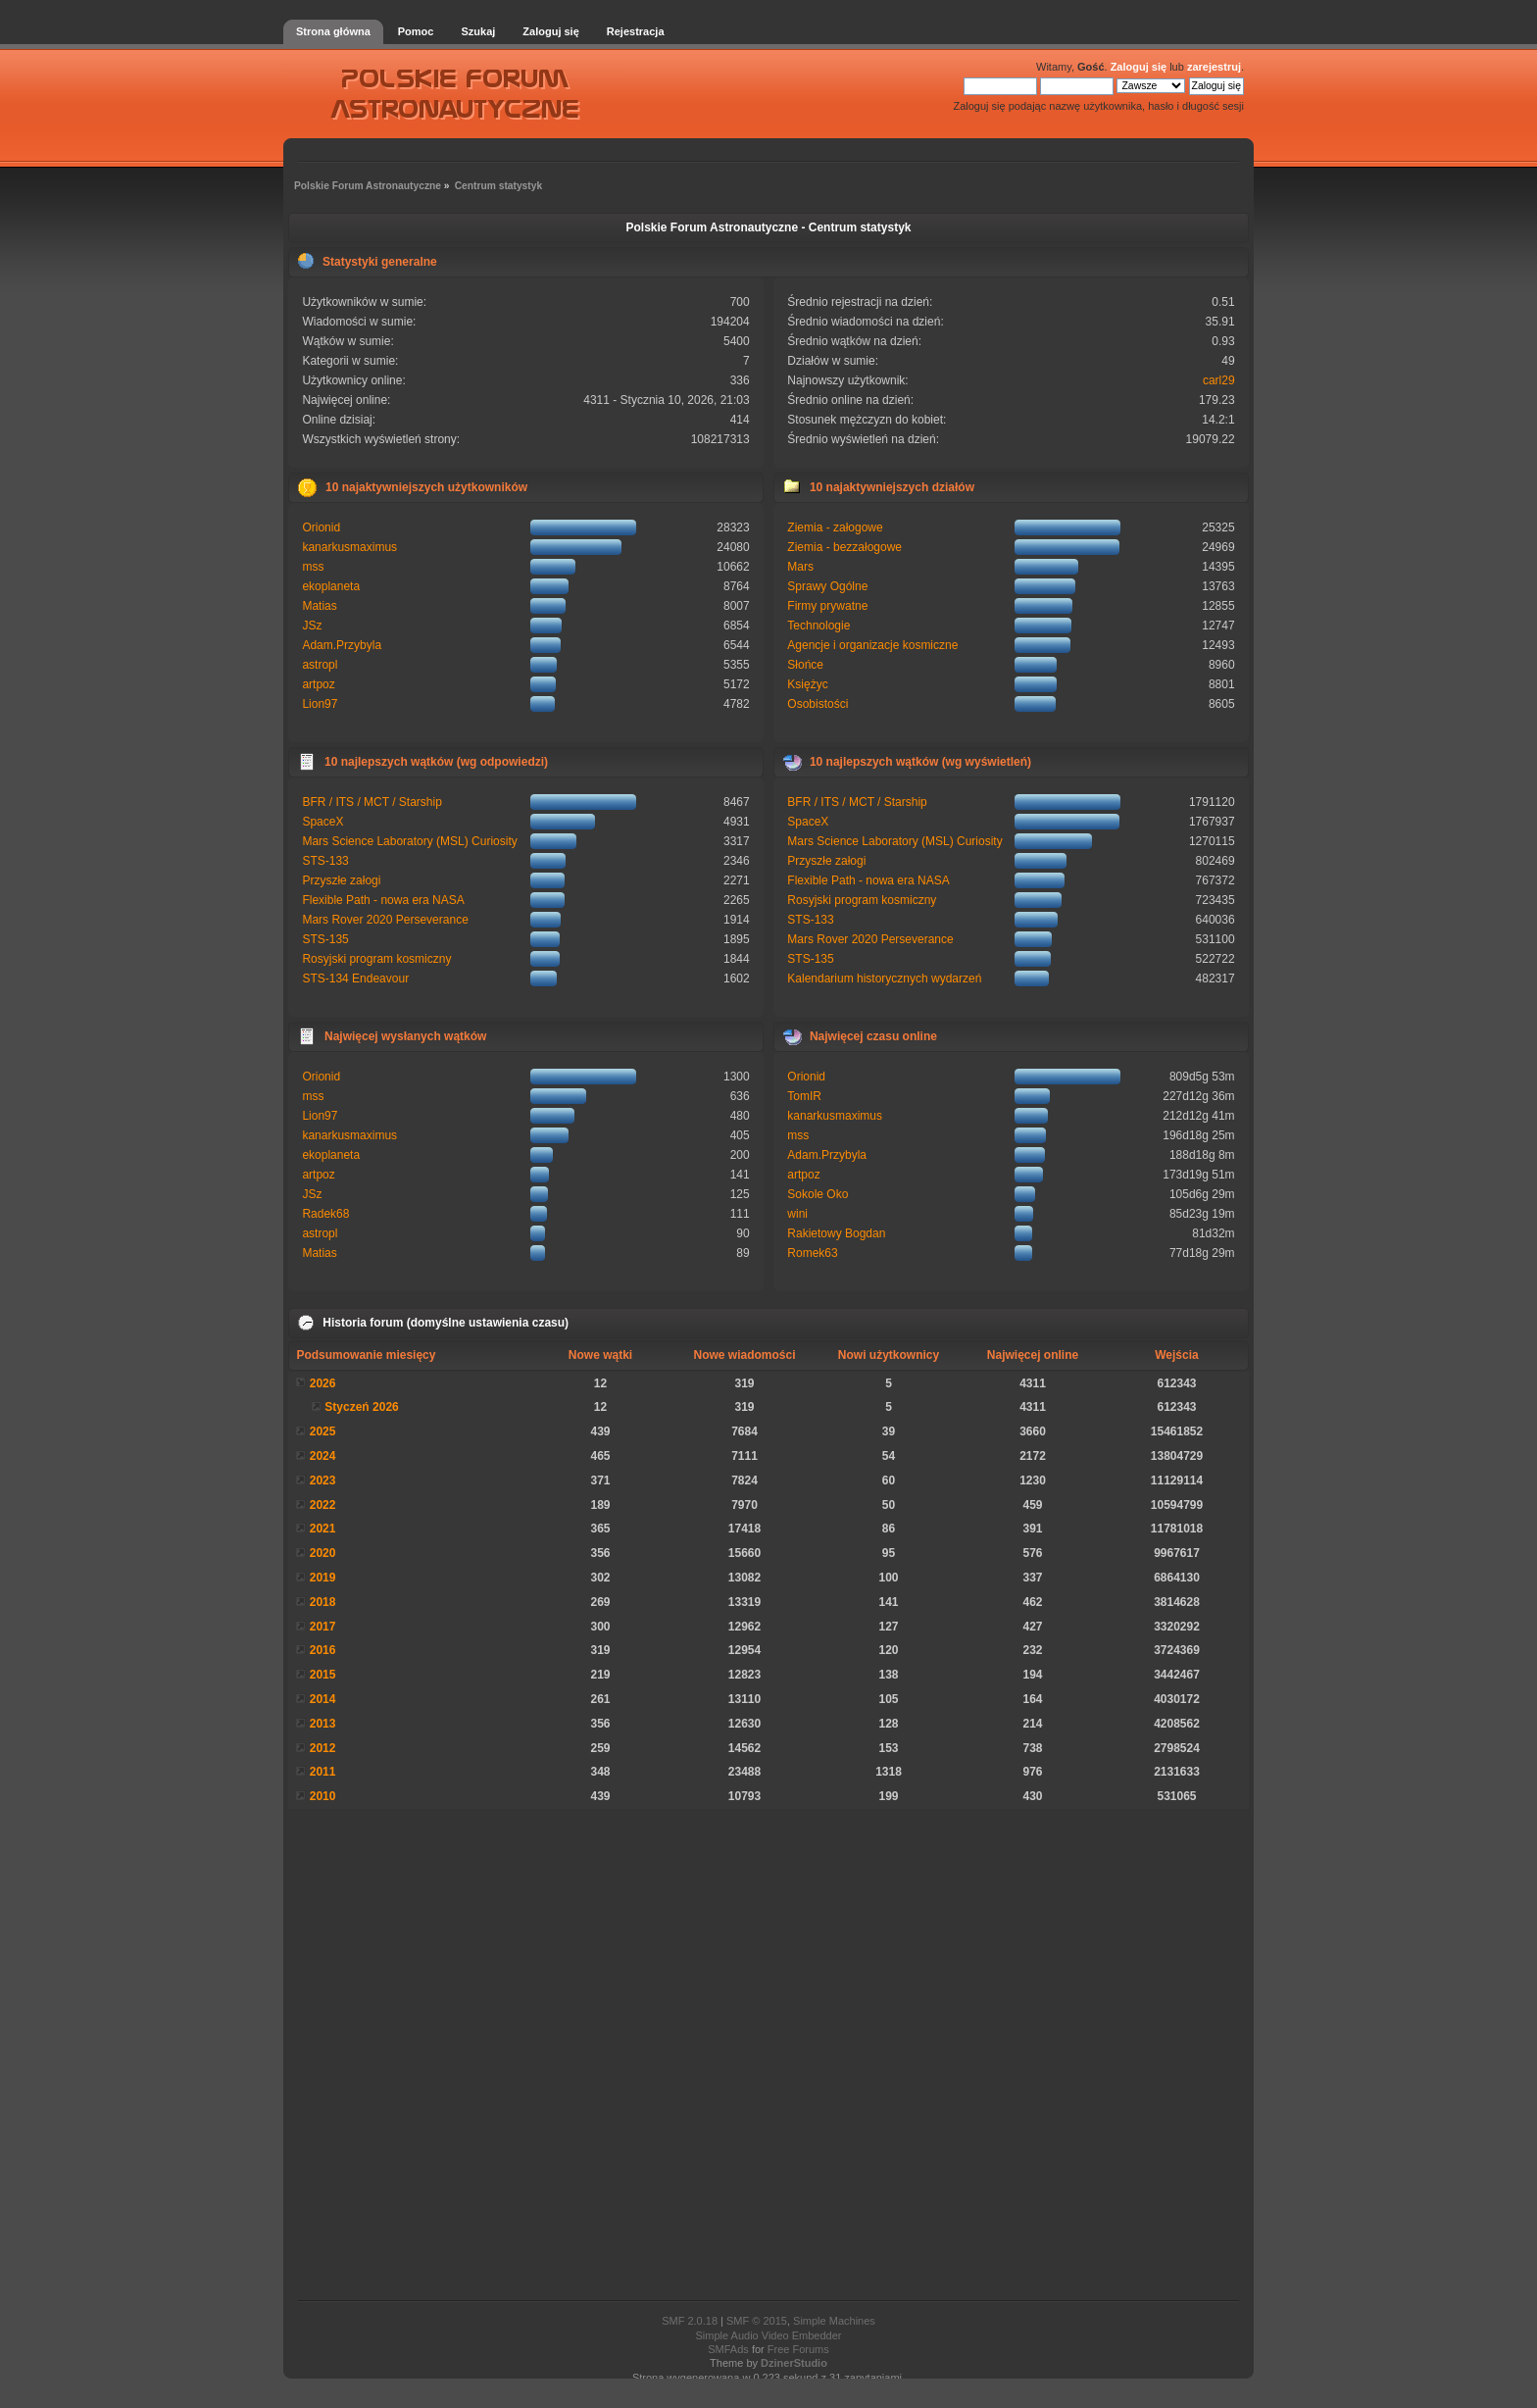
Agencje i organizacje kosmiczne (872, 645)
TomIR (804, 1096)
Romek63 (812, 1253)
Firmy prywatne (827, 606)
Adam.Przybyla (341, 645)
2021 (323, 1528)
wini (797, 1214)
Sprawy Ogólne (827, 586)
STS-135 (325, 939)
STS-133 (325, 861)
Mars (800, 567)
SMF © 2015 (756, 2321)
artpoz (318, 684)
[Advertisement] (768, 2055)
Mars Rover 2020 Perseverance (385, 920)
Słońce (805, 665)
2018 (323, 1602)
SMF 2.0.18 (690, 2321)
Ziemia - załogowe (834, 527)
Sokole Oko (817, 1194)
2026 (323, 1383)
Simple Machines (834, 2321)
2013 (323, 1724)
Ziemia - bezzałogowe (844, 547)
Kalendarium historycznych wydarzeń (884, 978)
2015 (323, 1674)
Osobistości (817, 704)
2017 (323, 1626)
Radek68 (325, 1214)
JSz (312, 625)
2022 (323, 1505)
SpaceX (322, 821)
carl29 (1219, 380)
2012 (323, 1748)
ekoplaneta (331, 586)
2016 (323, 1650)
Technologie (818, 625)
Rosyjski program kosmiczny (376, 959)
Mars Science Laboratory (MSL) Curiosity (409, 841)
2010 (323, 1796)
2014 (323, 1699)
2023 (323, 1480)
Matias (319, 606)
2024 (323, 1456)
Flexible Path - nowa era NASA (383, 900)
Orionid (321, 527)
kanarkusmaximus (349, 547)
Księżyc (807, 684)
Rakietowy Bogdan (836, 1233)
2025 (323, 1431)
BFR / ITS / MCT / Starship (371, 802)
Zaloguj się (1138, 67)
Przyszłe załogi (341, 880)
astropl (319, 665)
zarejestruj (1214, 67)
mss (312, 567)
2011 (323, 1772)
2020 (323, 1553)
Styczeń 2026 (361, 1407)
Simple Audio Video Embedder (768, 2335)
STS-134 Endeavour (355, 978)
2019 (323, 1577)
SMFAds (728, 2349)
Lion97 (319, 704)
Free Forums (798, 2349)
